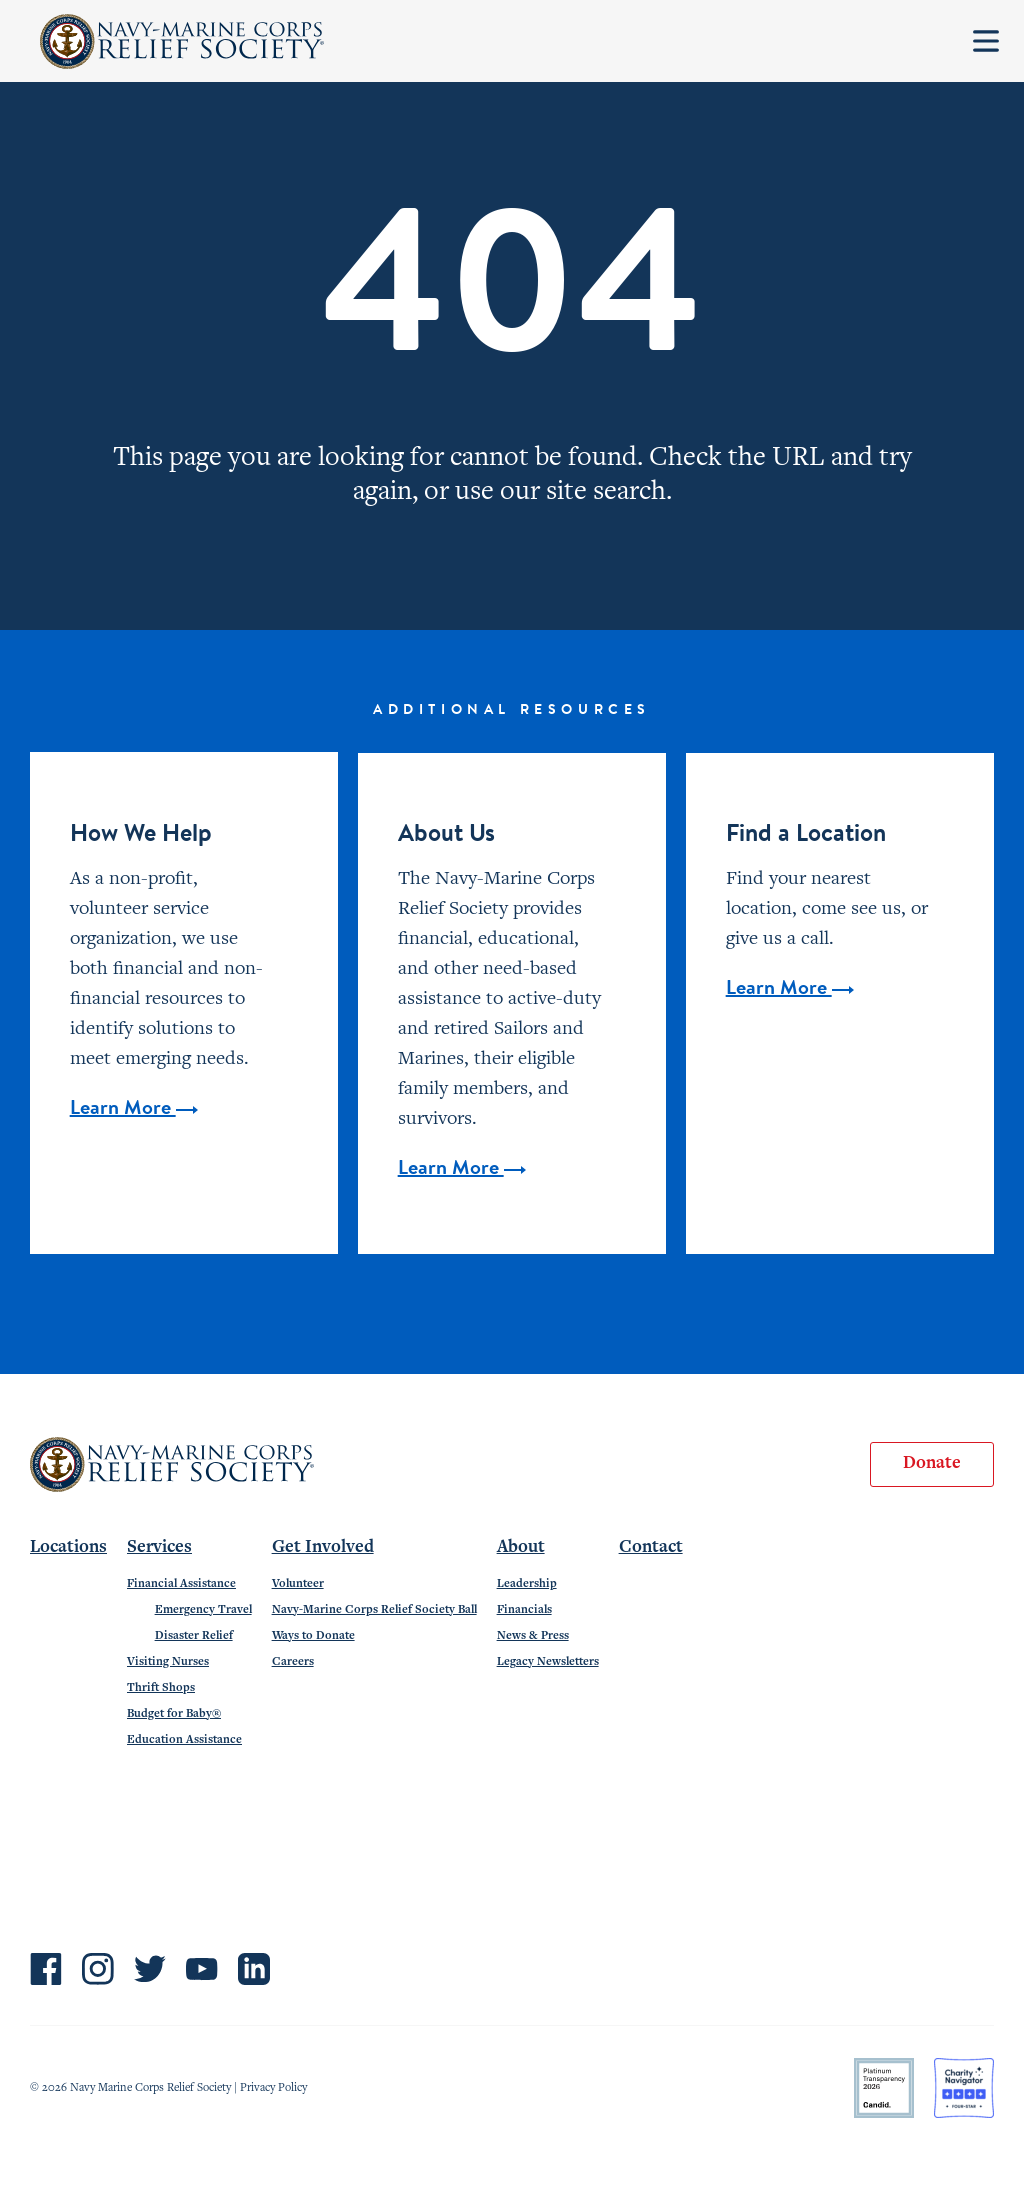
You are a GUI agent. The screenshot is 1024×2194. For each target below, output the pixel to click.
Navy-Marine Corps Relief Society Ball (374, 1610)
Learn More (134, 1109)
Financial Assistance (181, 1584)
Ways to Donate (313, 1636)
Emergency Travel (203, 1610)
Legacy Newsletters (548, 1662)
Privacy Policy (273, 2088)
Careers (293, 1662)
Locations (68, 1548)
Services (159, 1548)
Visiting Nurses (168, 1662)
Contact (651, 1548)
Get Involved (323, 1548)
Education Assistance (184, 1740)
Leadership (527, 1584)
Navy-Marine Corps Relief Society (182, 41)
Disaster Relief (194, 1636)
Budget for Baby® (174, 1714)
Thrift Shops (161, 1688)
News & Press (533, 1636)
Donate (932, 1464)
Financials (524, 1610)
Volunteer (298, 1584)
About (521, 1548)
